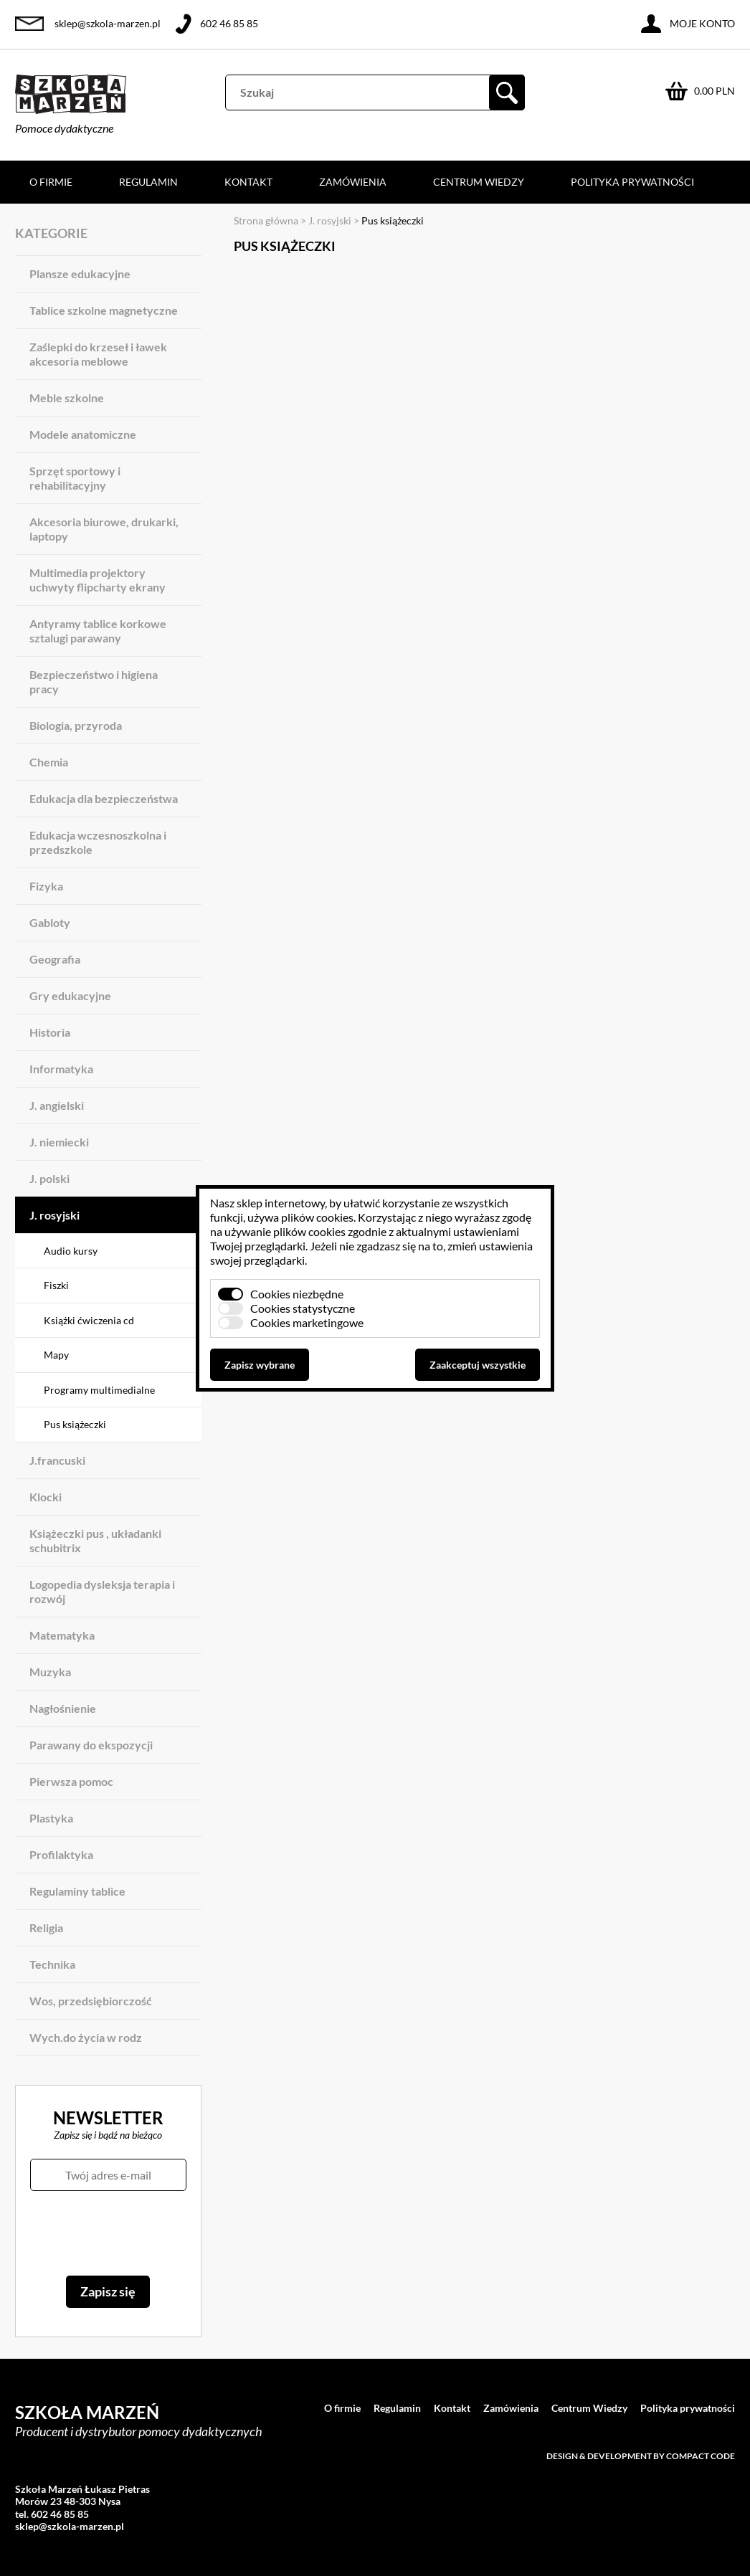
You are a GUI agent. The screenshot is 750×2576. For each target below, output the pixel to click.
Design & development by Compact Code (640, 2456)
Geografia (54, 959)
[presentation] (108, 2233)
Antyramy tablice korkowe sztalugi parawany (97, 631)
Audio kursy (71, 1251)
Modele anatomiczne (82, 434)
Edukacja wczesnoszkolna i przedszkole (97, 842)
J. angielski (56, 1105)
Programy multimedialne (99, 1390)
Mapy (56, 1355)
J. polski (49, 1178)
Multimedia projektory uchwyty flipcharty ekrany (97, 580)
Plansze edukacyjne (79, 273)
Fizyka (46, 886)
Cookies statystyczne (302, 1308)
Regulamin (148, 182)
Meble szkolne (66, 397)
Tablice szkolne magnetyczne (103, 310)
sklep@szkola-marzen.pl (107, 23)
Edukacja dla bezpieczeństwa (103, 798)
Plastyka (51, 1818)
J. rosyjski (54, 1215)
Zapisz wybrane (259, 1365)
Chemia (48, 762)
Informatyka (61, 1068)
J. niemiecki (59, 1142)
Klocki (45, 1496)
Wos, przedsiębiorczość (90, 2000)
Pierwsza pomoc (71, 1781)
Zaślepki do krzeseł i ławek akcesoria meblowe (98, 354)
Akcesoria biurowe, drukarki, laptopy (104, 529)
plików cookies (317, 1217)
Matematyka (62, 1635)
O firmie (50, 182)
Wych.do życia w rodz (85, 2037)
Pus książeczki (75, 1424)
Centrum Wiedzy (478, 182)
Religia (46, 1927)
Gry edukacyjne (70, 995)
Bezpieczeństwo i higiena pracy (93, 681)
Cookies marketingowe (307, 1322)
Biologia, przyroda (75, 725)
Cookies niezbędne (296, 1294)
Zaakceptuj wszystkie (477, 1365)
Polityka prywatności (632, 182)
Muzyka (50, 1671)
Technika (52, 1964)
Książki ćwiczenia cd (89, 1320)
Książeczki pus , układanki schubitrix (95, 1540)
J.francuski (57, 1460)
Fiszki (56, 1285)
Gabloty (49, 922)
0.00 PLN (714, 91)
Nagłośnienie (62, 1708)
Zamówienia (352, 182)
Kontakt (248, 182)
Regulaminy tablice (77, 1891)
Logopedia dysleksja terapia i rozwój (102, 1591)
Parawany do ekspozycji (91, 1745)
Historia (49, 1032)
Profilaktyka (61, 1854)
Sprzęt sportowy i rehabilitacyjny (74, 478)
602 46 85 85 (229, 23)
